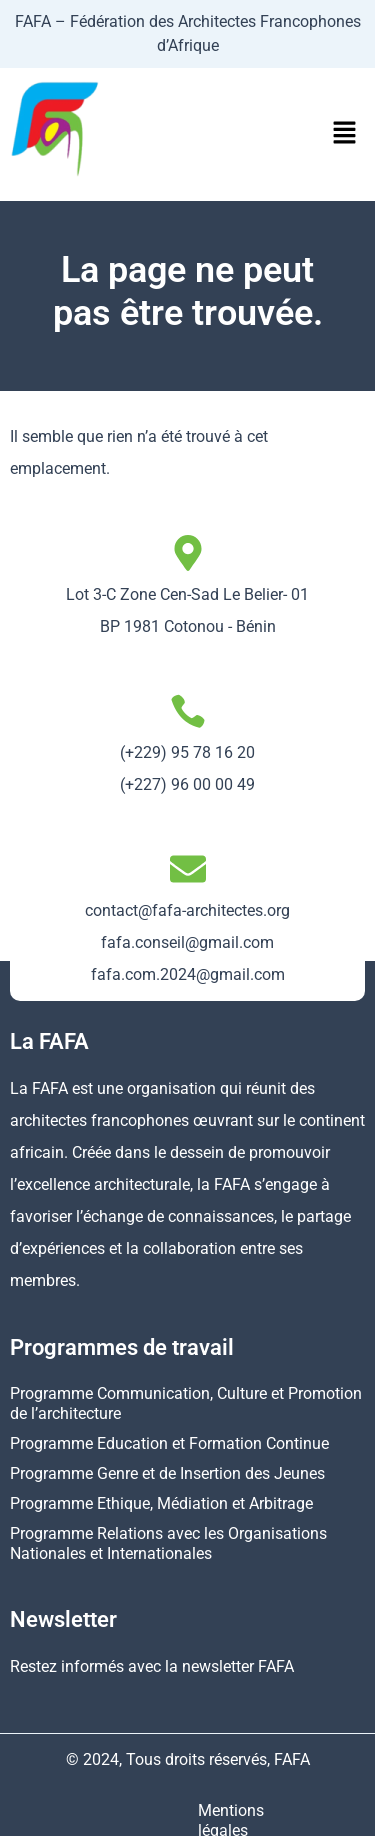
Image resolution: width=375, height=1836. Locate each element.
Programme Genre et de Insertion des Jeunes (167, 1473)
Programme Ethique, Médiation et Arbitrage (161, 1503)
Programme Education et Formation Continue (169, 1443)
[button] (345, 134)
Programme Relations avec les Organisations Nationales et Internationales (168, 1543)
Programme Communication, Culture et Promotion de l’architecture (186, 1403)
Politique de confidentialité (257, 1810)
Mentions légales (84, 1810)
